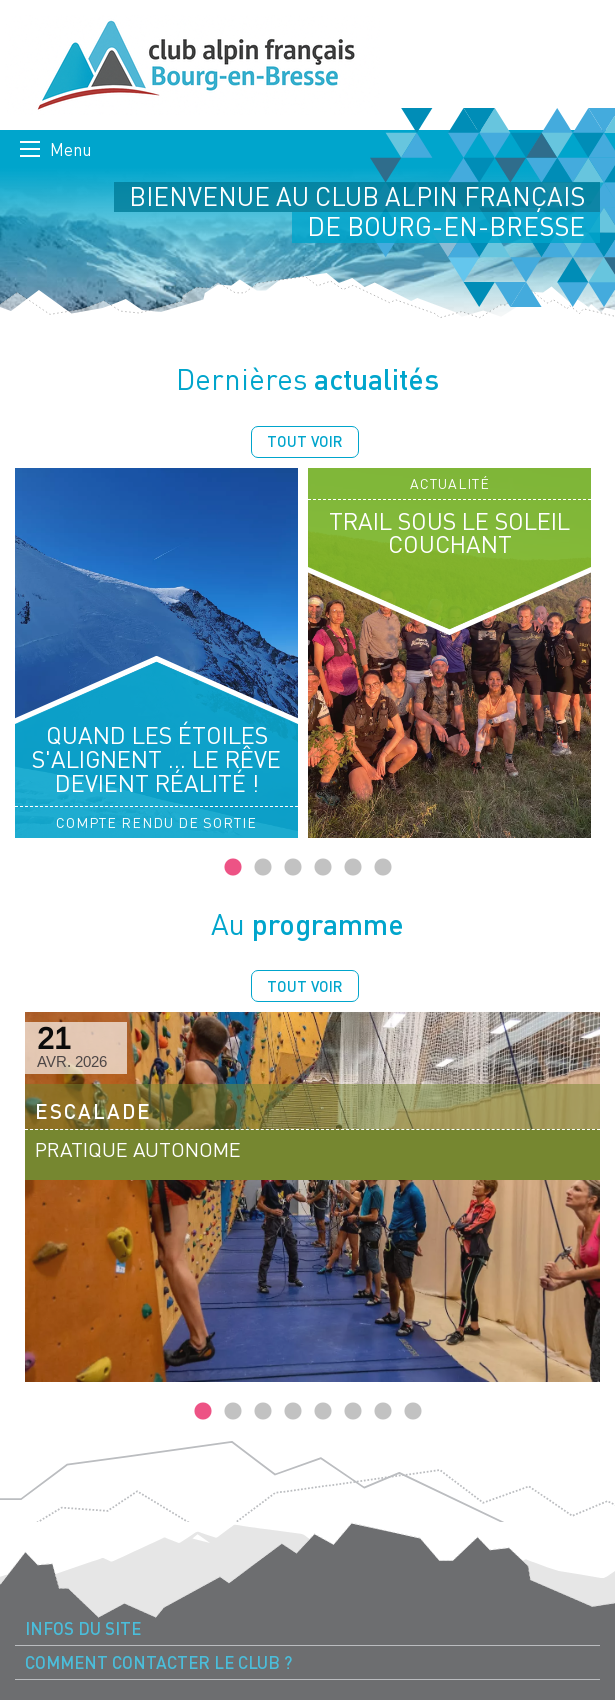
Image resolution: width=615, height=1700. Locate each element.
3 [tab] (293, 868)
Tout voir (305, 441)
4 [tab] (323, 868)
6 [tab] (383, 868)
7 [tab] (383, 1412)
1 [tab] (233, 868)
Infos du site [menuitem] (83, 1628)
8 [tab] (413, 1412)
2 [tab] (263, 868)
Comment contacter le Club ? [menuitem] (158, 1662)
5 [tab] (353, 868)
